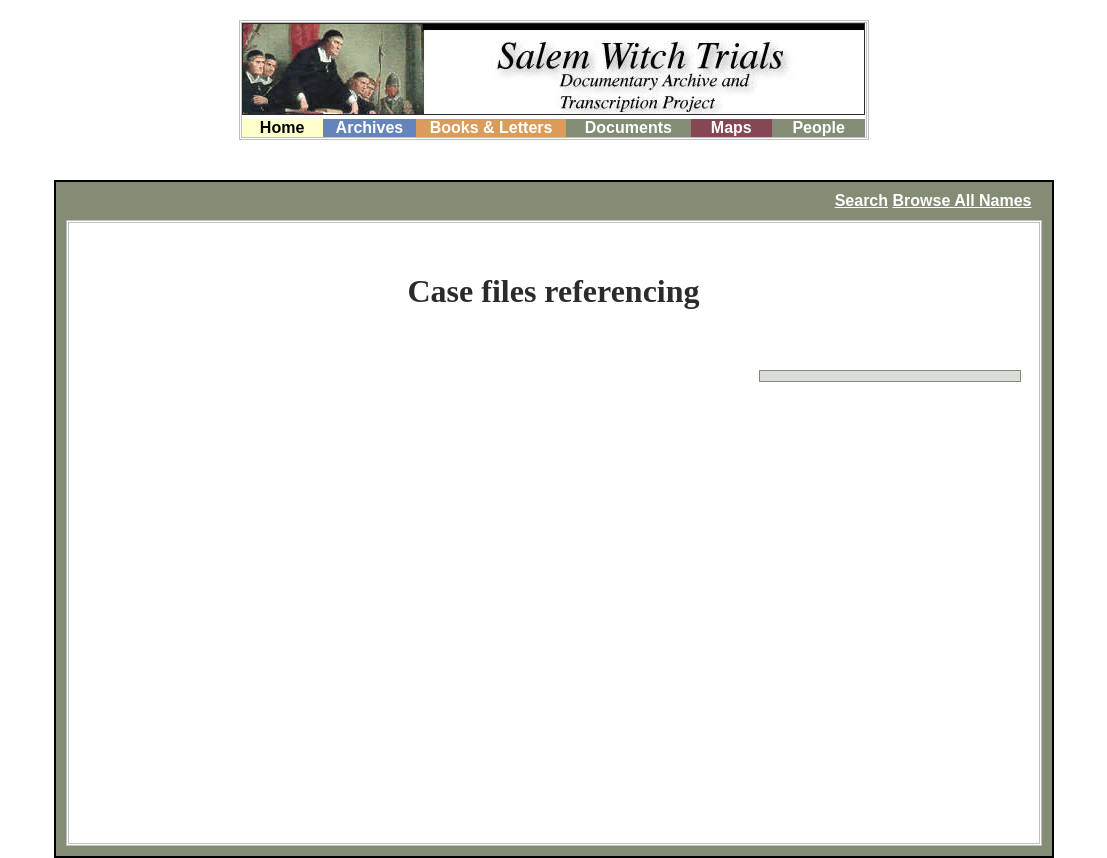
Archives (370, 127)
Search (861, 200)
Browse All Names (961, 200)
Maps (731, 127)
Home (282, 127)
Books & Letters (491, 127)
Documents (628, 127)
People (818, 127)
